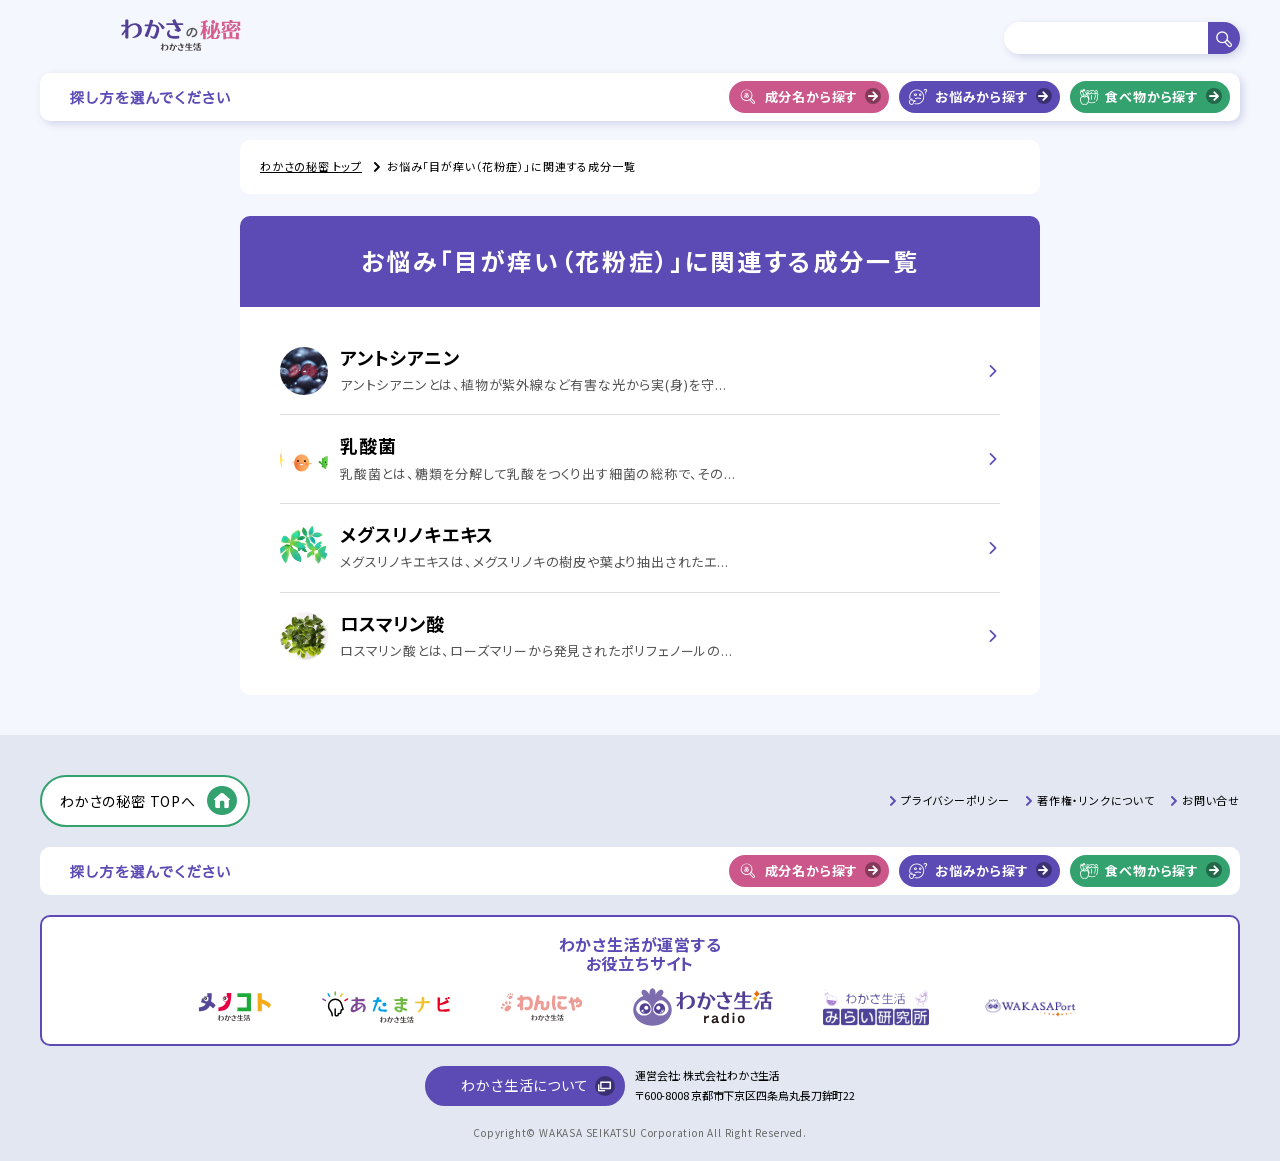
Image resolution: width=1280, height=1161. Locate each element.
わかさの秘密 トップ (311, 166)
